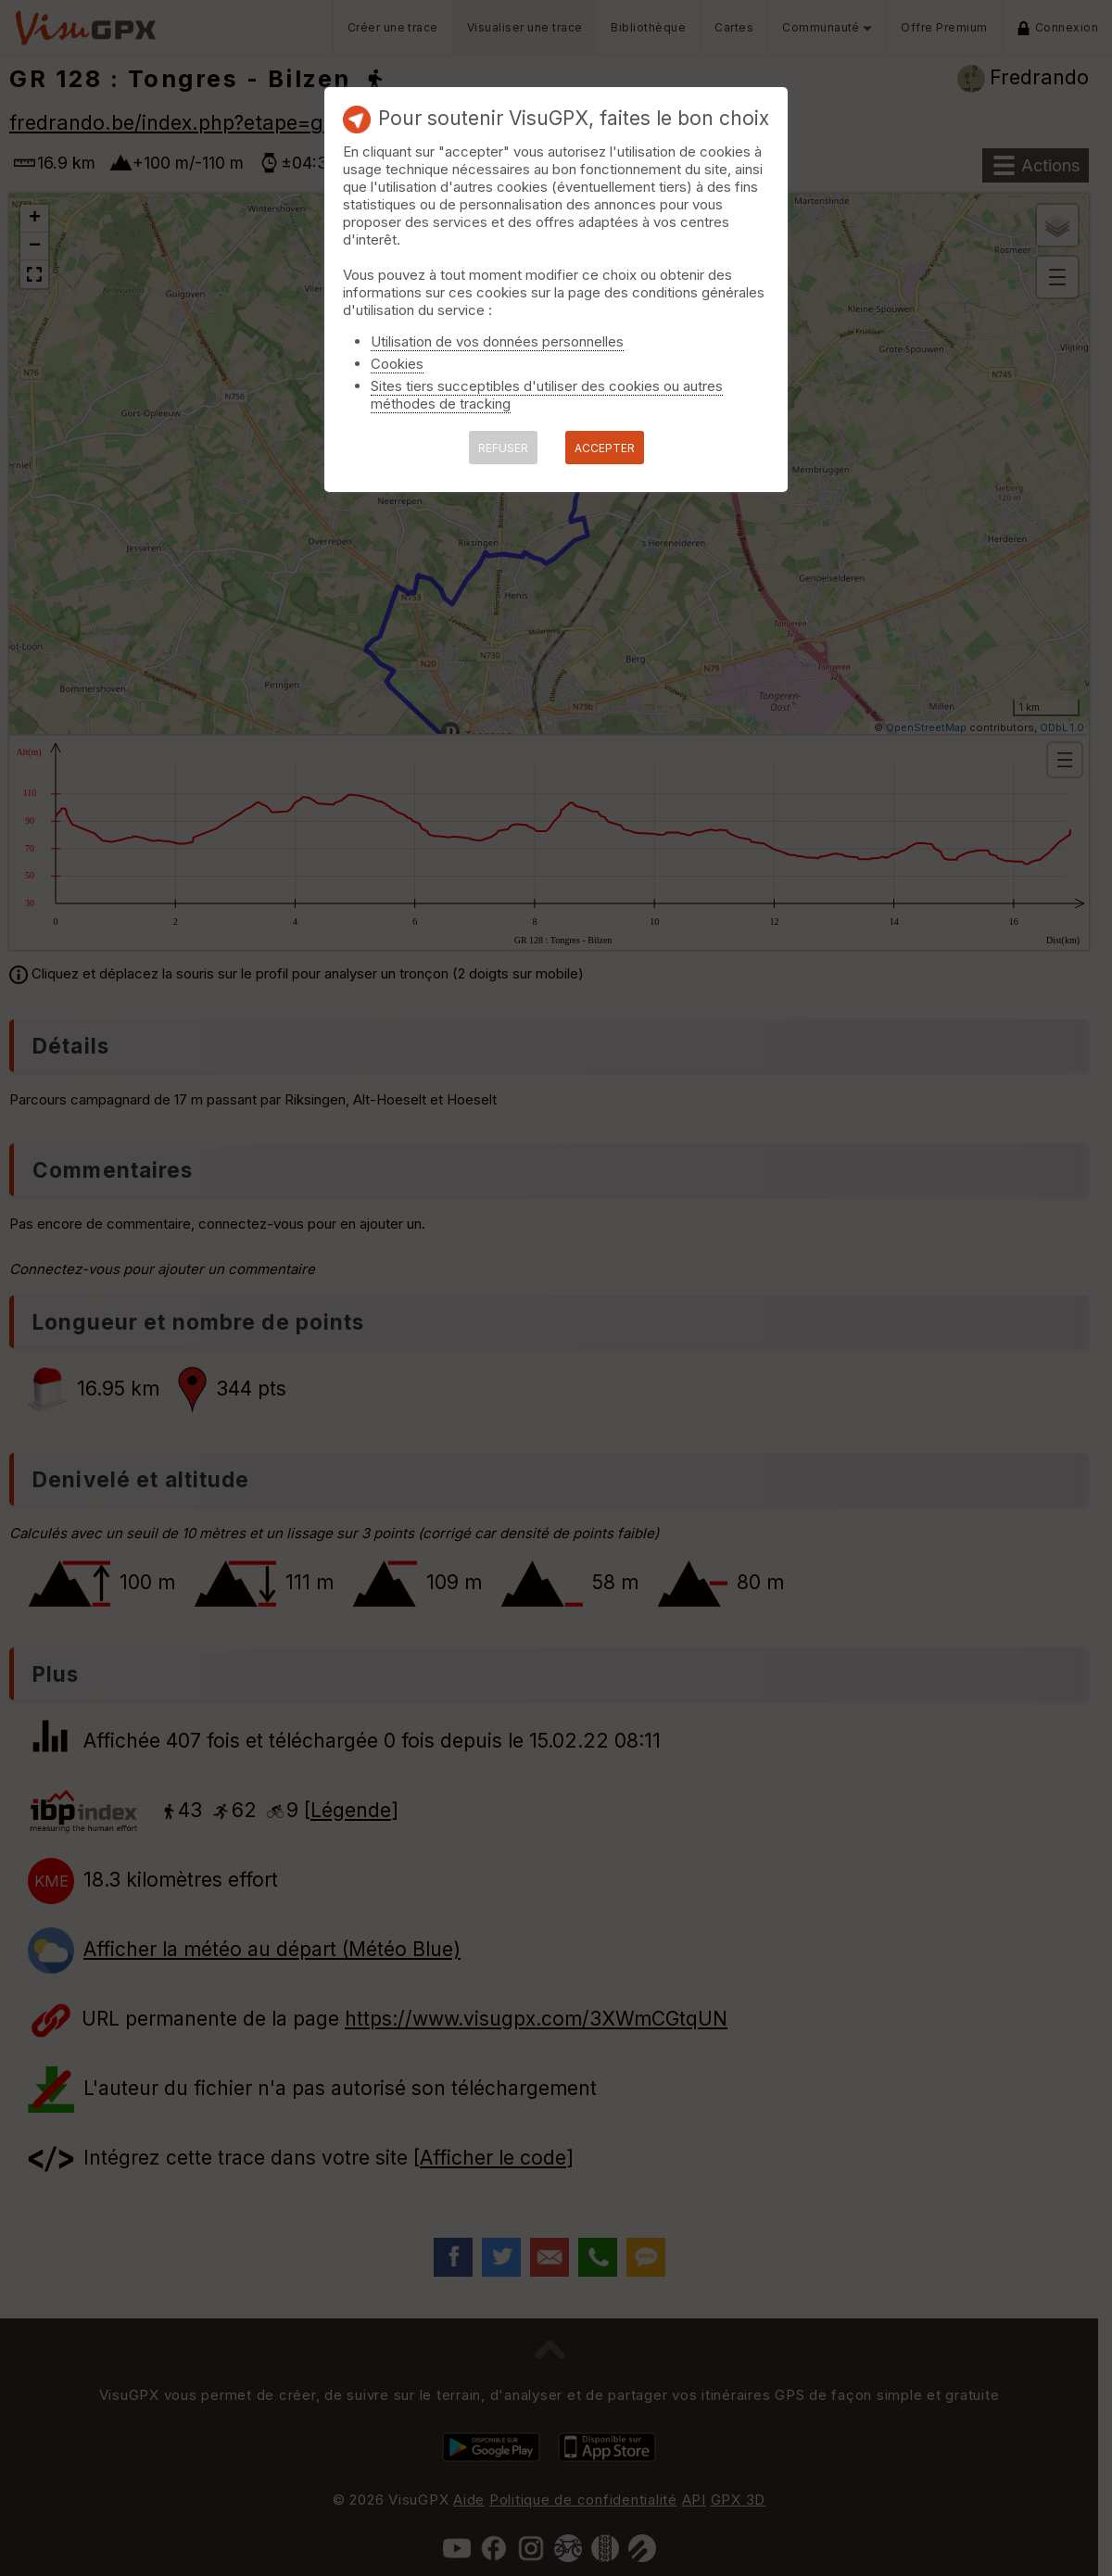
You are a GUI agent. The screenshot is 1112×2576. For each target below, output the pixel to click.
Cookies (397, 364)
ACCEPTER (605, 448)
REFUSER (503, 448)
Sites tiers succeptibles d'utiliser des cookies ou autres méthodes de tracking (547, 394)
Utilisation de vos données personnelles (497, 341)
